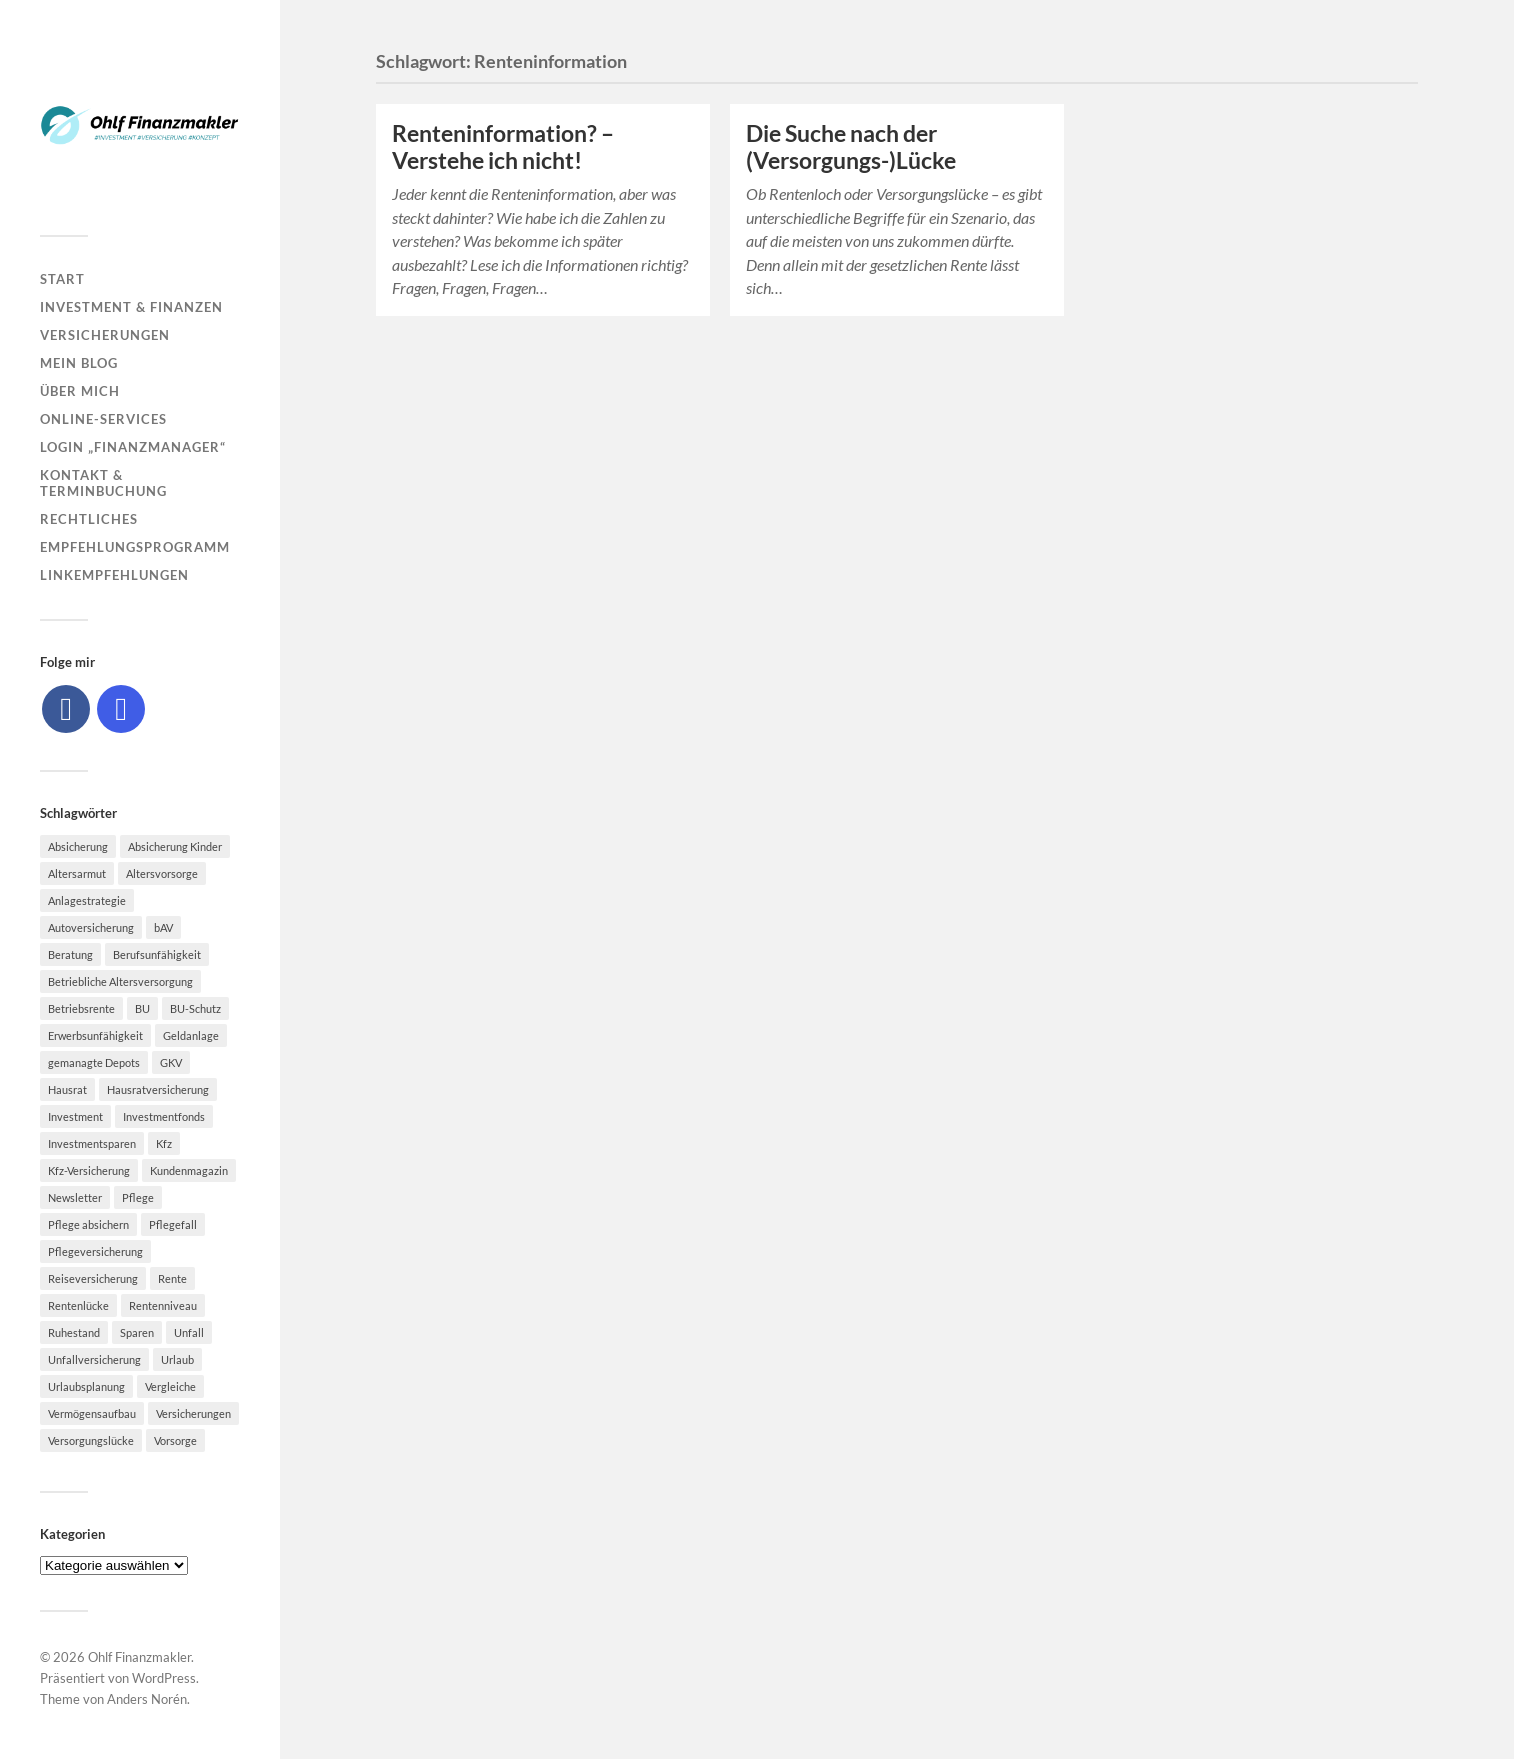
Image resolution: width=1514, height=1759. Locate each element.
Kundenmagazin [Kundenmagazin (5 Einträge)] (189, 1170)
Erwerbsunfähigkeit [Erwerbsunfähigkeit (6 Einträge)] (95, 1035)
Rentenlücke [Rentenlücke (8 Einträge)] (78, 1305)
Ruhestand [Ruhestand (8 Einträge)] (74, 1332)
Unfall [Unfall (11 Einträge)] (189, 1332)
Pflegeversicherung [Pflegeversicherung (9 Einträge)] (95, 1251)
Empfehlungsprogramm (135, 547)
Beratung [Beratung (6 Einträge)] (70, 954)
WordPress (164, 1678)
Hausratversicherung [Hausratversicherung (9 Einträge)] (158, 1089)
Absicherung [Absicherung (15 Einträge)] (78, 846)
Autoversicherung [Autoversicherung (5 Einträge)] (91, 927)
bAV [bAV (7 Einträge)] (163, 927)
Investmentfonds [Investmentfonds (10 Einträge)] (164, 1116)
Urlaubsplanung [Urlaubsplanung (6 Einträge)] (86, 1386)
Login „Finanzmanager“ (133, 447)
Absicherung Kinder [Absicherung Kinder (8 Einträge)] (175, 846)
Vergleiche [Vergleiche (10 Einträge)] (170, 1386)
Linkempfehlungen (114, 575)
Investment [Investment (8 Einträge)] (75, 1116)
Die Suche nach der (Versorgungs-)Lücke (851, 147)
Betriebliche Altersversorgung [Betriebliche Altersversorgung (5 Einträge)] (120, 981)
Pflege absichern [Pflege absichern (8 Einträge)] (88, 1224)
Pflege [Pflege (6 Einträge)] (138, 1197)
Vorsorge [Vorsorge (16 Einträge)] (175, 1440)
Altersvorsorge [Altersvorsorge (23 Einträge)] (162, 873)
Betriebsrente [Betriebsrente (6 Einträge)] (81, 1008)
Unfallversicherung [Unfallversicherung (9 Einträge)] (94, 1359)
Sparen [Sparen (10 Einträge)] (137, 1332)
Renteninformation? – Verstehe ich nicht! (503, 147)
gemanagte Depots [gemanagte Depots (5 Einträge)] (94, 1062)
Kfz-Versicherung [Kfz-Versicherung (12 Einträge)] (89, 1170)
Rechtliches (89, 519)
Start (62, 279)
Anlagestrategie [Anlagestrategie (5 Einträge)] (87, 900)
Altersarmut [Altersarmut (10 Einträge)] (77, 873)
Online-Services (103, 419)
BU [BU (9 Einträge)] (142, 1008)
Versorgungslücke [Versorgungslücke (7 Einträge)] (91, 1440)
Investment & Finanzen (131, 307)
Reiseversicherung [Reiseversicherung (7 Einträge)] (93, 1278)
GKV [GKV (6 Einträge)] (171, 1062)
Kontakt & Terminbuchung (103, 483)
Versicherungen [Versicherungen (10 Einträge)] (193, 1413)
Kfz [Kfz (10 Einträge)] (164, 1143)
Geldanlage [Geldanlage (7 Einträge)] (191, 1035)
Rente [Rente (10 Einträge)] (172, 1278)
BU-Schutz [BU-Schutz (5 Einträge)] (195, 1008)
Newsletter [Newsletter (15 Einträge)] (75, 1197)
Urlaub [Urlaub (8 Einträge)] (177, 1359)
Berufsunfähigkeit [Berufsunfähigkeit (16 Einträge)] (157, 954)
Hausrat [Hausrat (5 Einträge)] (67, 1089)
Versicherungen (105, 335)
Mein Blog (79, 363)
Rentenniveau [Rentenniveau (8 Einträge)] (163, 1305)
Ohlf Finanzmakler (139, 1657)
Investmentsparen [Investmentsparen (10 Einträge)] (92, 1143)
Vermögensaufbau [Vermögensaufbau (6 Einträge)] (92, 1413)
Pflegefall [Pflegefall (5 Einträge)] (173, 1224)
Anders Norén (147, 1699)
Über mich (80, 391)
